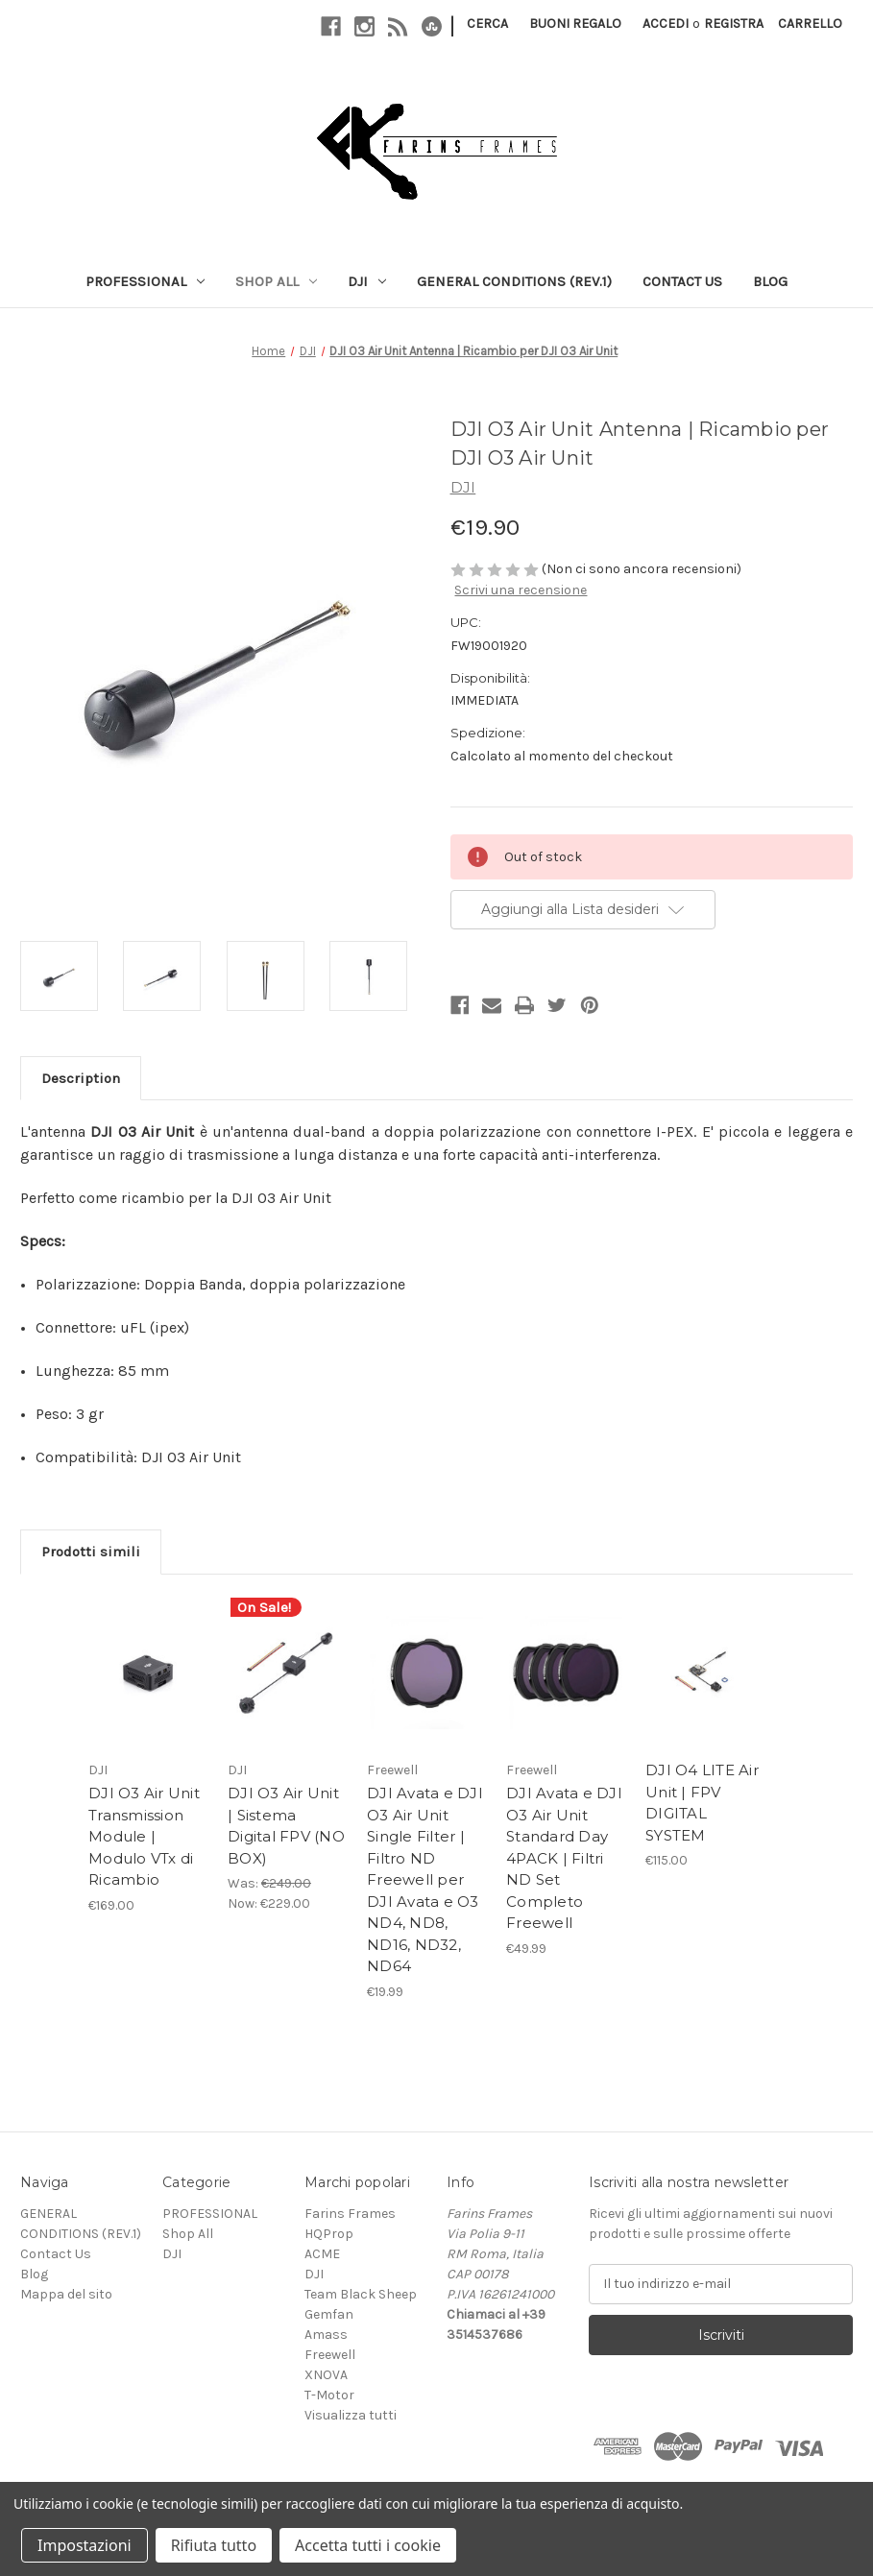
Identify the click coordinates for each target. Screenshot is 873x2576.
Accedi (666, 23)
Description (80, 1078)
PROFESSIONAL (145, 281)
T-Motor (329, 2395)
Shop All (276, 281)
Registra (734, 23)
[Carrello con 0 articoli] (810, 23)
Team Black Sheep (360, 2294)
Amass (326, 2334)
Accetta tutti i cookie (368, 2545)
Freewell (329, 2355)
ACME (322, 2254)
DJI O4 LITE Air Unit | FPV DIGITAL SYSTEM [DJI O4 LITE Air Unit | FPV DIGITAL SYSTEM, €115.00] (702, 1802)
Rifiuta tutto (213, 2545)
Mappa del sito (66, 2294)
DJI (367, 281)
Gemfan (328, 2314)
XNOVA (326, 2375)
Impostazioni (84, 2545)
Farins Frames (350, 2213)
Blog (770, 281)
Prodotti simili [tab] (90, 1551)
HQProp (328, 2234)
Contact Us (682, 281)
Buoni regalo (575, 23)
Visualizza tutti (350, 2415)
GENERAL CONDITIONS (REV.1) (514, 281)
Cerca (487, 23)
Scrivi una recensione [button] (520, 590)
